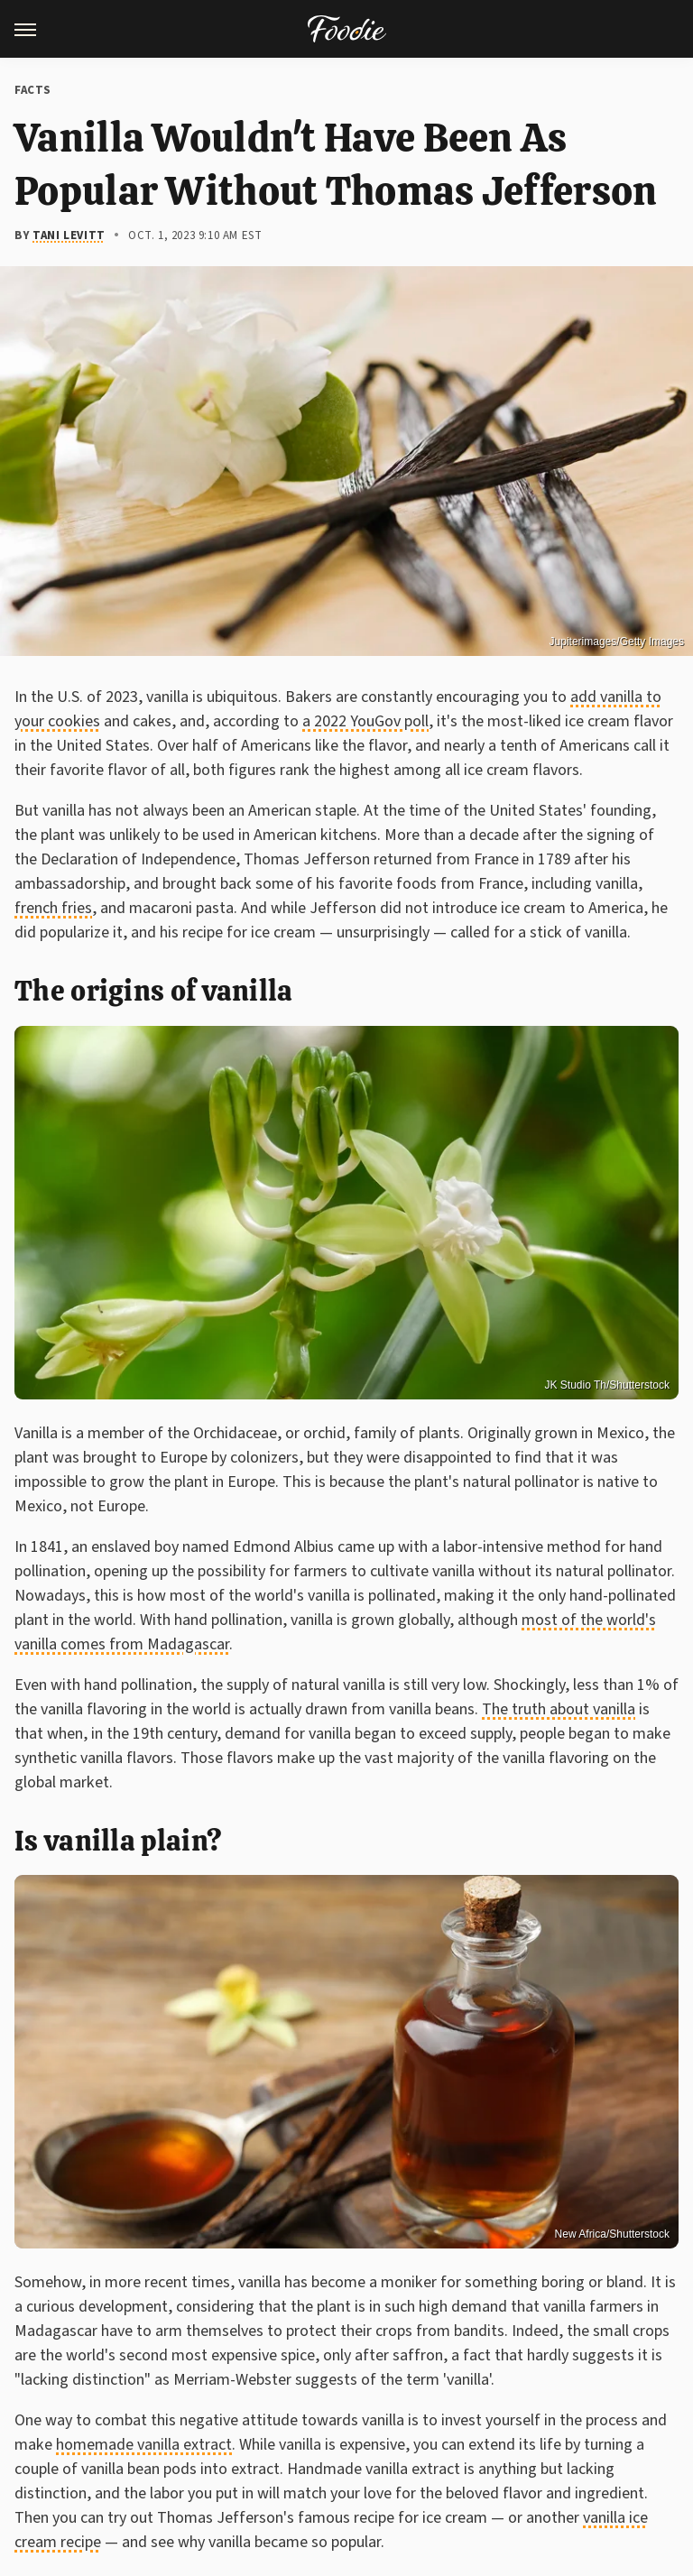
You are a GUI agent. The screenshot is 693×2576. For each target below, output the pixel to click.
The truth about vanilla (558, 1709)
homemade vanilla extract (144, 2444)
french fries (53, 908)
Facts (32, 90)
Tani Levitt (69, 235)
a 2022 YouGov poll (365, 721)
